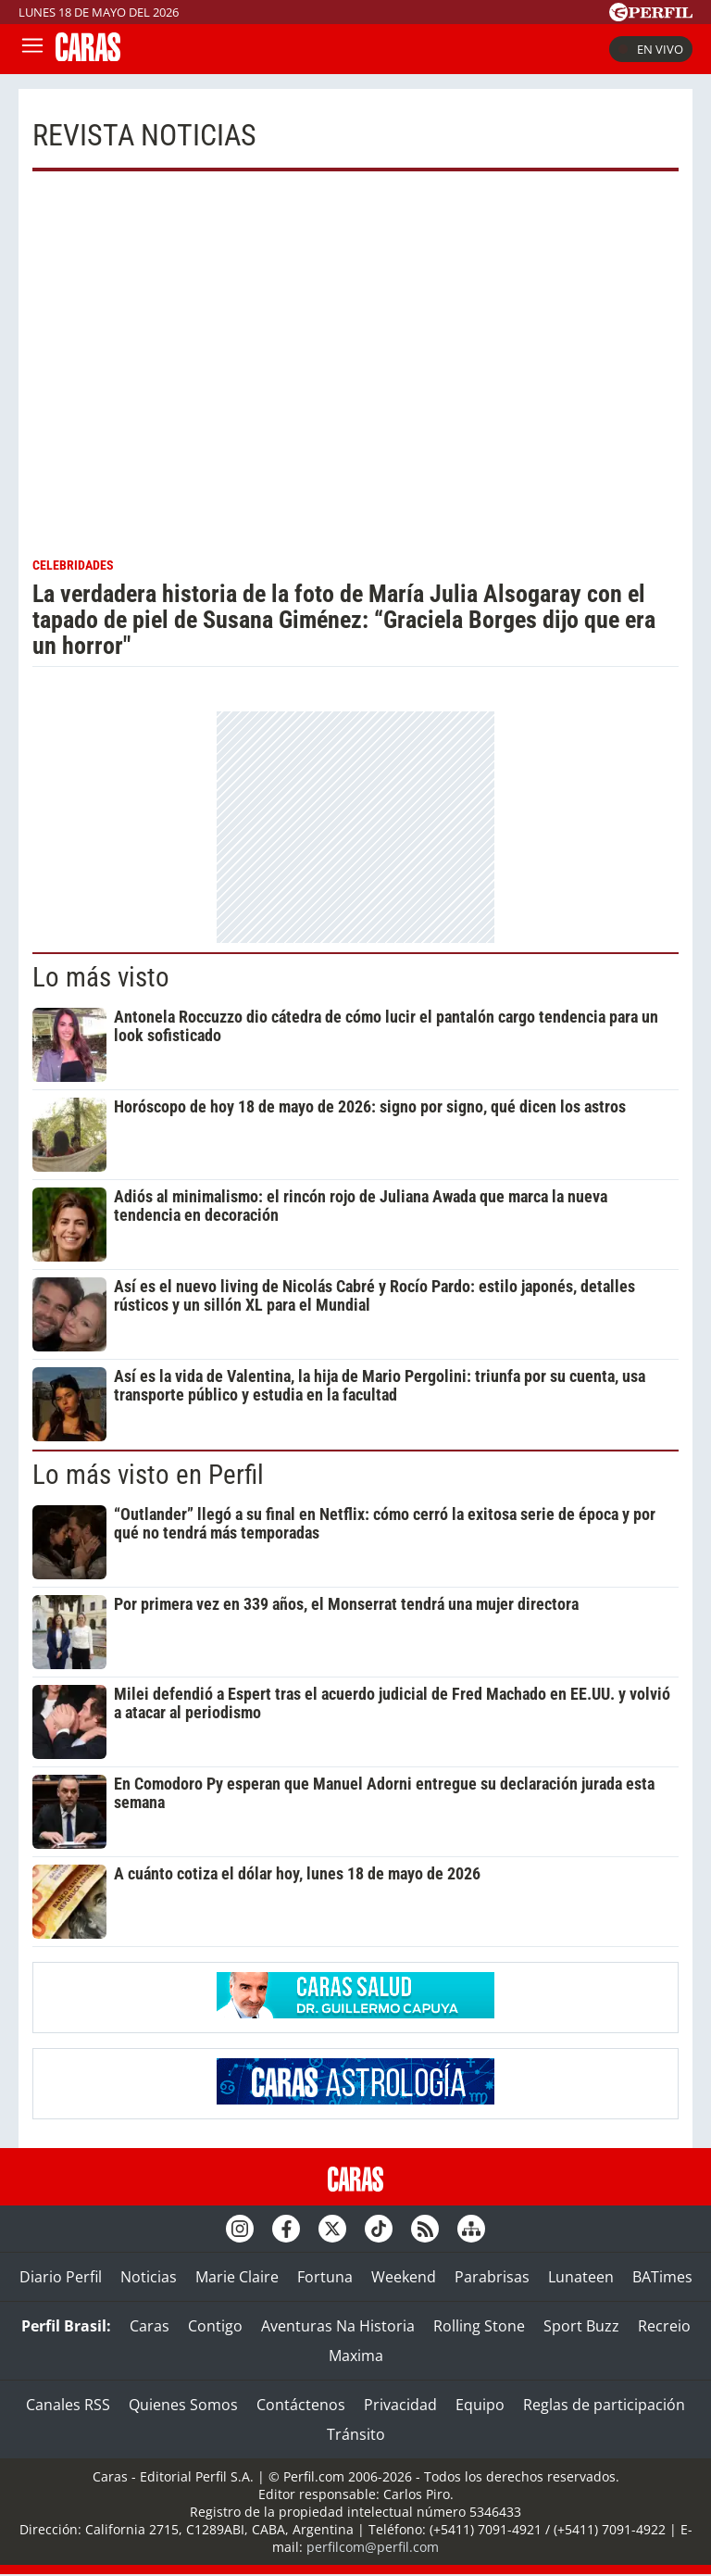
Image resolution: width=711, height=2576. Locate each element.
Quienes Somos (183, 2404)
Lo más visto (100, 977)
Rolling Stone (479, 2326)
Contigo (215, 2326)
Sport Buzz (581, 2326)
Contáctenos (300, 2404)
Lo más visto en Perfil (148, 1474)
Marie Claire (237, 2277)
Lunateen (581, 2277)
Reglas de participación (604, 2404)
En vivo (650, 49)
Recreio (664, 2326)
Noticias (148, 2277)
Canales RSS (68, 2404)
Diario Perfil (60, 2277)
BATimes (662, 2277)
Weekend (403, 2277)
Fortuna (325, 2277)
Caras (149, 2326)
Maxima (356, 2355)
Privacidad (400, 2404)
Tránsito (356, 2434)
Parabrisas (492, 2277)
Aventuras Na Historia (338, 2326)
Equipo (480, 2404)
